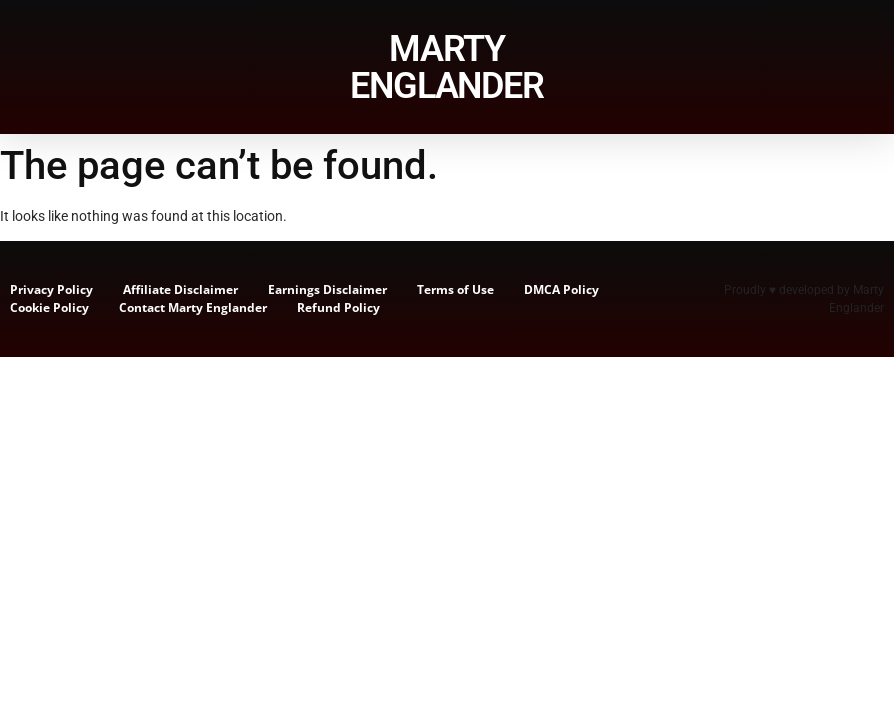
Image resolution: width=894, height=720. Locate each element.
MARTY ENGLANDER (447, 67)
